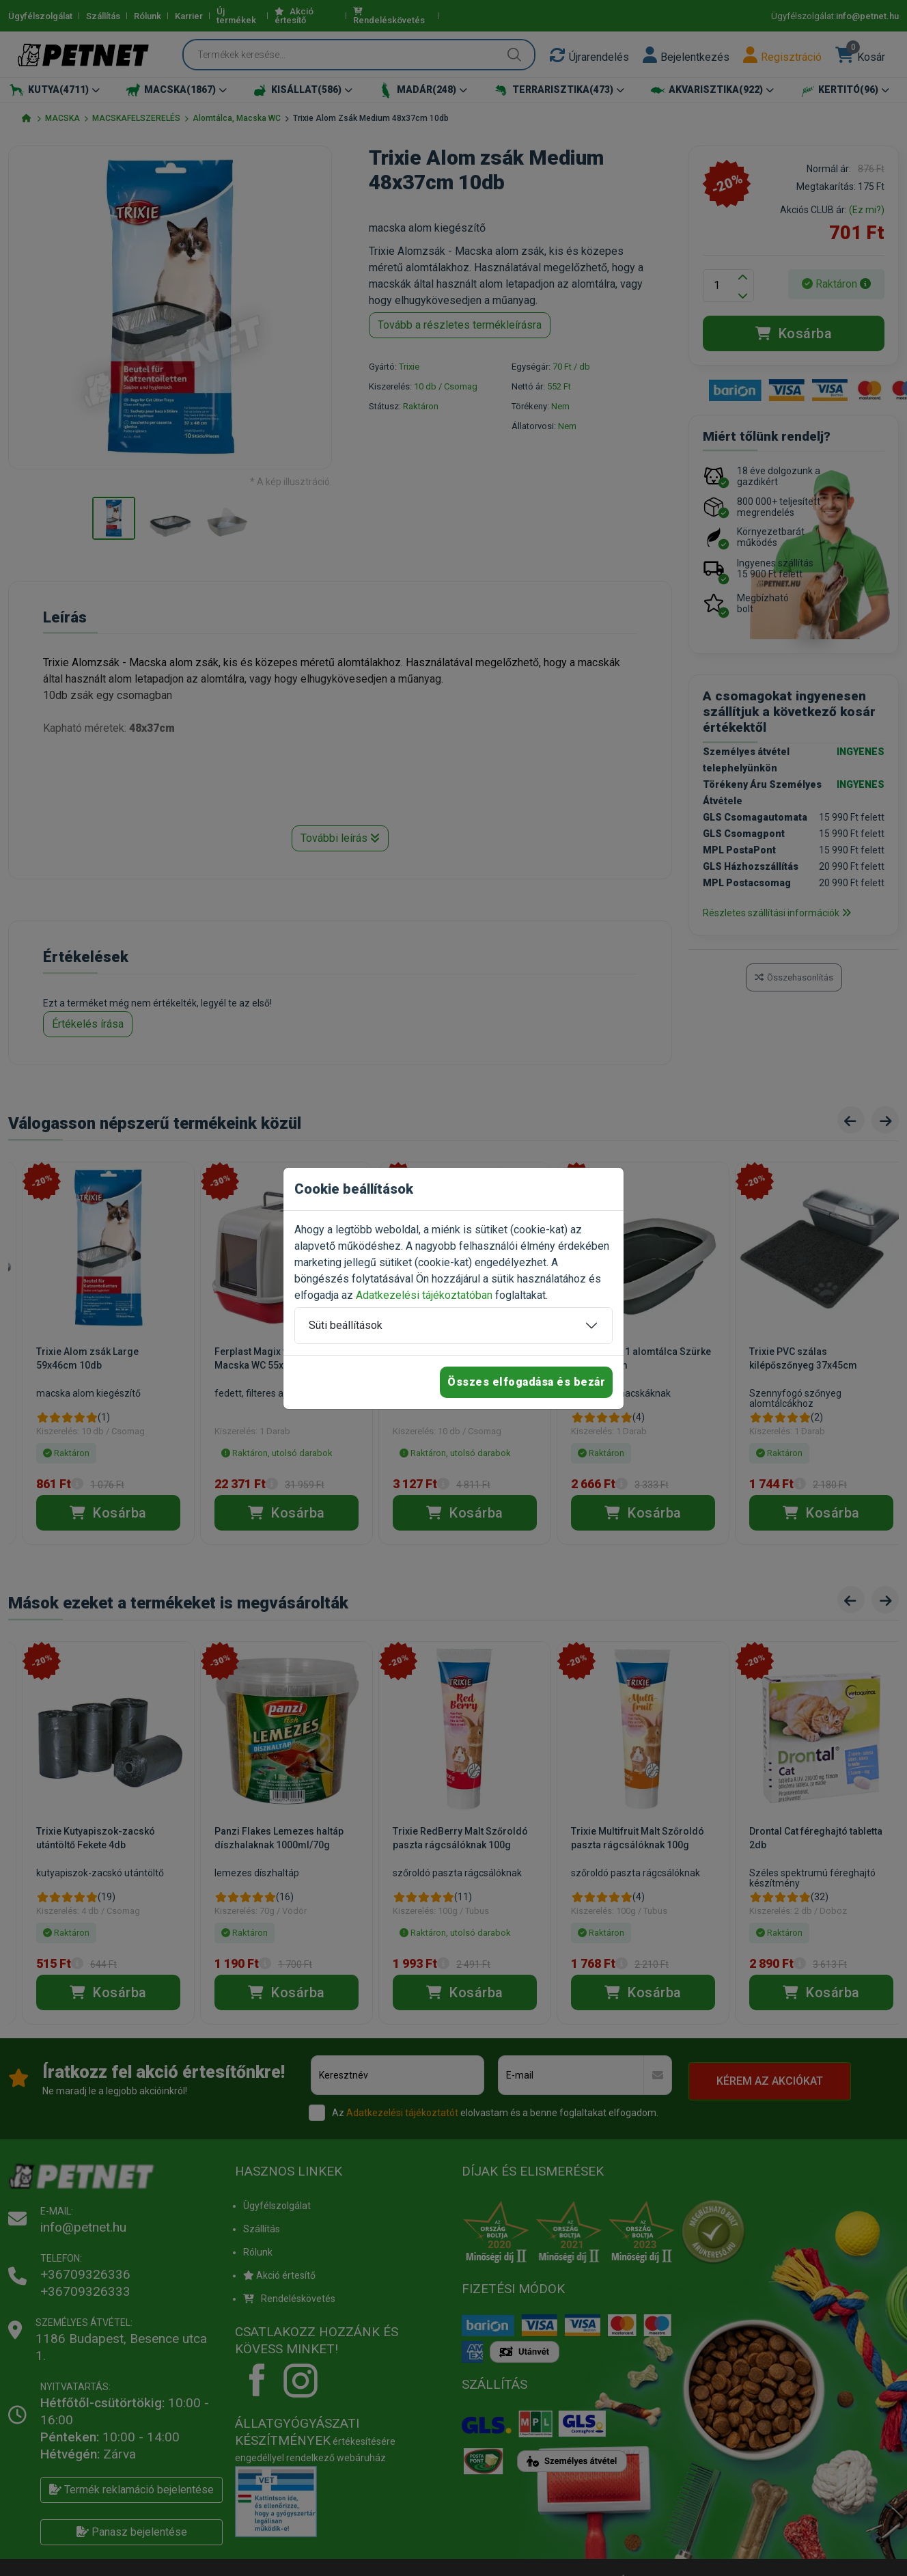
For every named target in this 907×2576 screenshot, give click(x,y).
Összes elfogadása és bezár (526, 1381)
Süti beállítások (345, 1325)
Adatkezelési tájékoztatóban (424, 1295)
